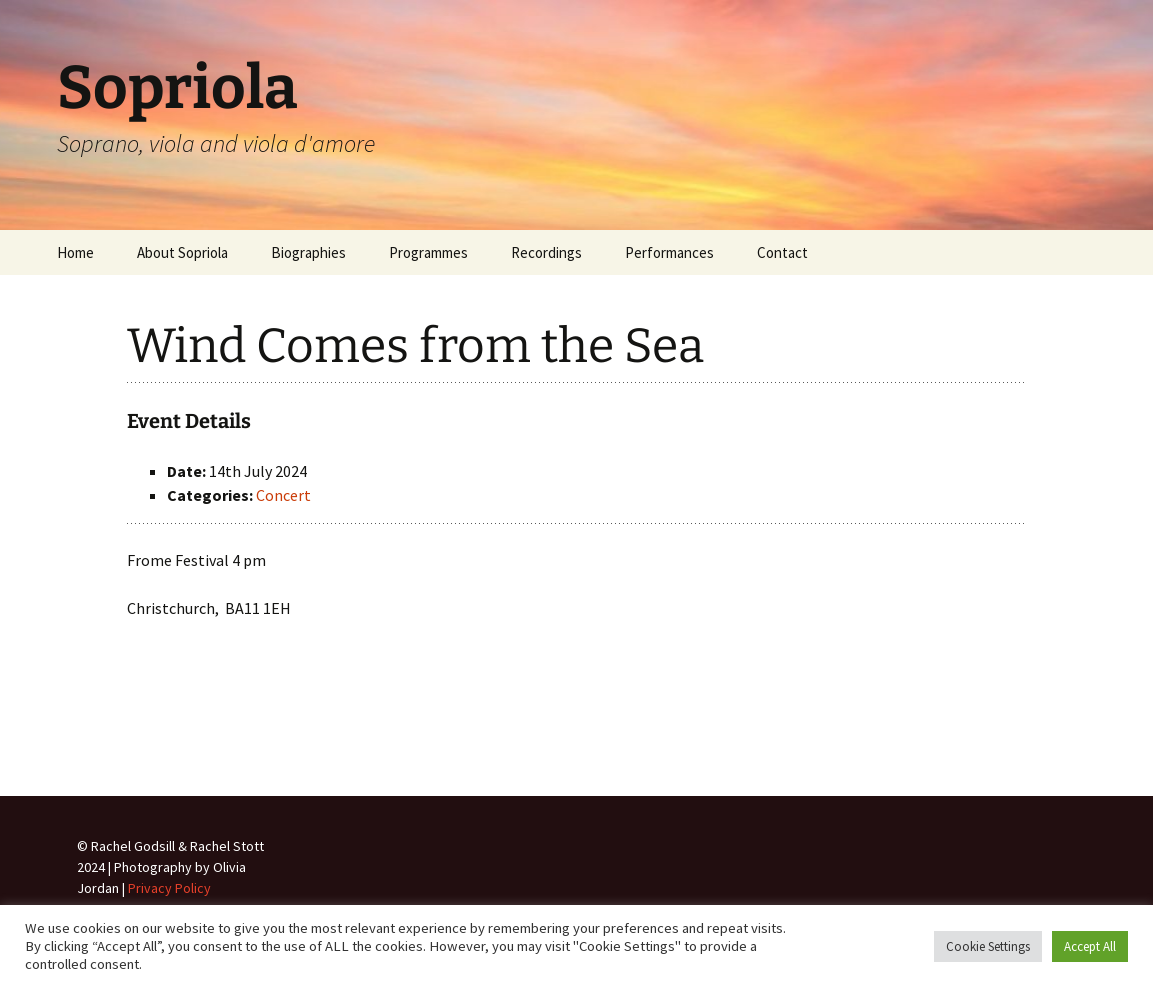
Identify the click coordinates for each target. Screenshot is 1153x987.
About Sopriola (182, 252)
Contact (782, 252)
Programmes (428, 252)
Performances (669, 252)
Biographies (308, 252)
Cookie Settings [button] (988, 946)
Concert (283, 495)
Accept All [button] (1090, 946)
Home (75, 252)
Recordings (546, 252)
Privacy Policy (169, 888)
